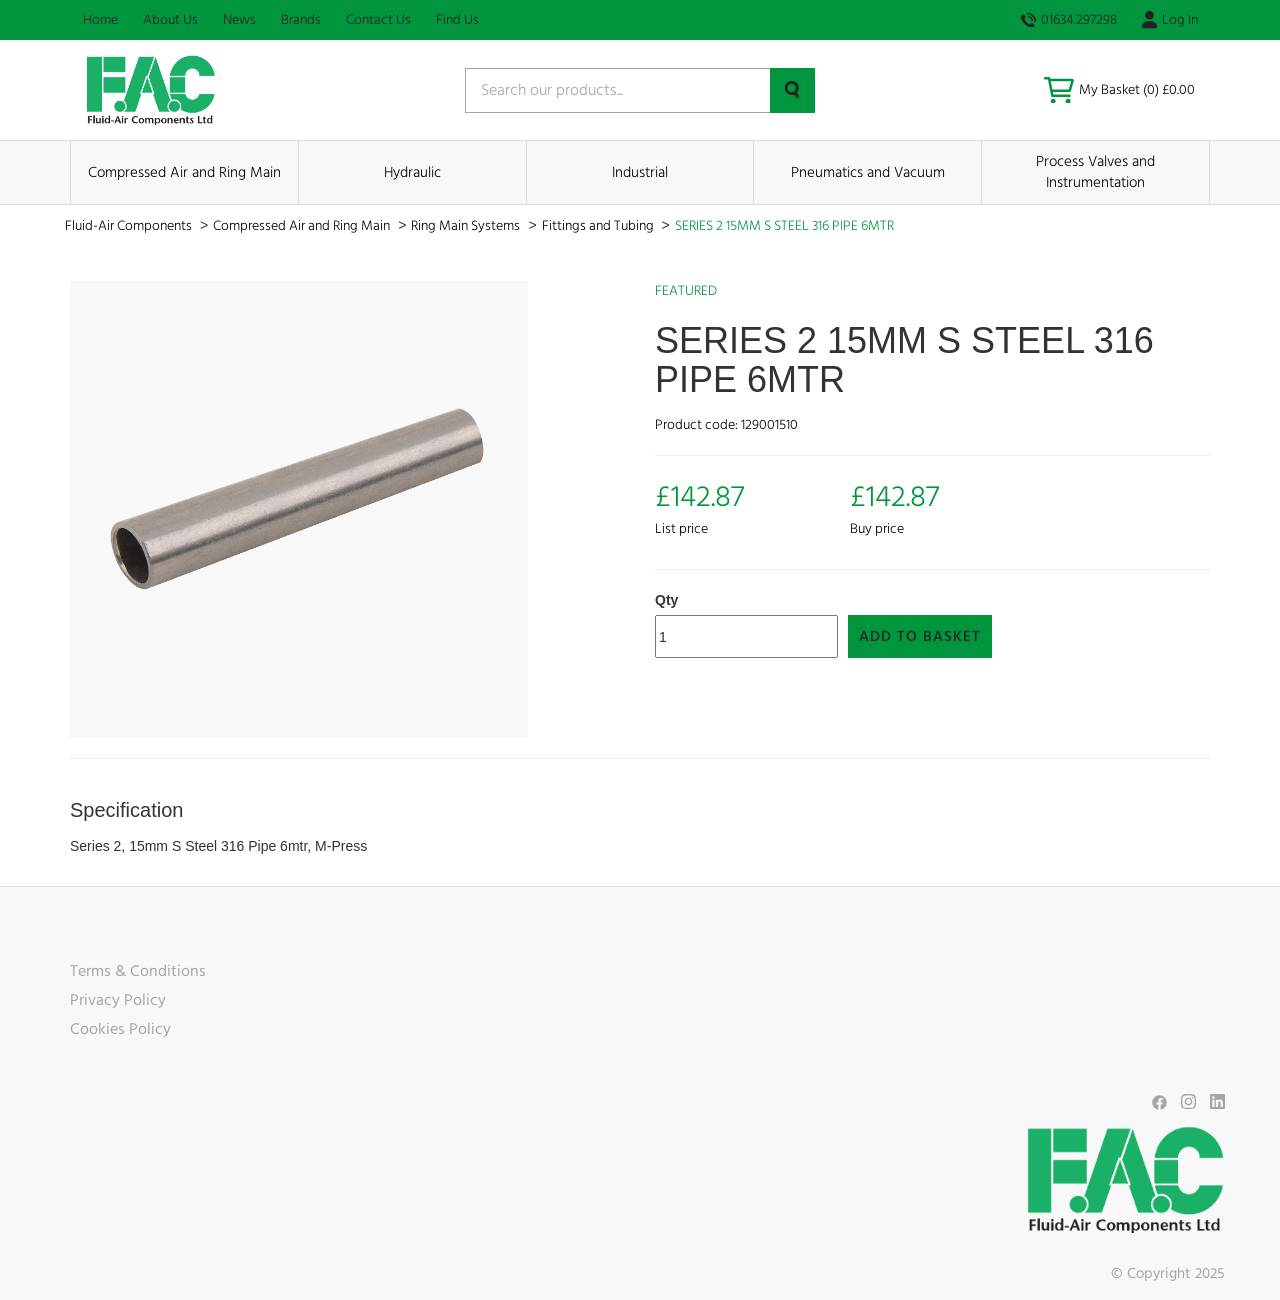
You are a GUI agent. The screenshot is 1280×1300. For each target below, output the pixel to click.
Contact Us (378, 20)
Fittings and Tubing (599, 226)
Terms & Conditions (138, 971)
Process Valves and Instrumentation (1095, 172)
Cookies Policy (120, 1029)
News (239, 20)
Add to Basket (920, 636)
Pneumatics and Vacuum (868, 172)
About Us (170, 20)
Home (100, 20)
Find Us (457, 20)
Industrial (640, 172)
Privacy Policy (118, 1000)
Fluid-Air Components (130, 226)
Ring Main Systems (467, 226)
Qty (666, 600)
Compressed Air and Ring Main (184, 172)
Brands (301, 20)
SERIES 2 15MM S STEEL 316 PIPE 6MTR (784, 226)
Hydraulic (412, 172)
